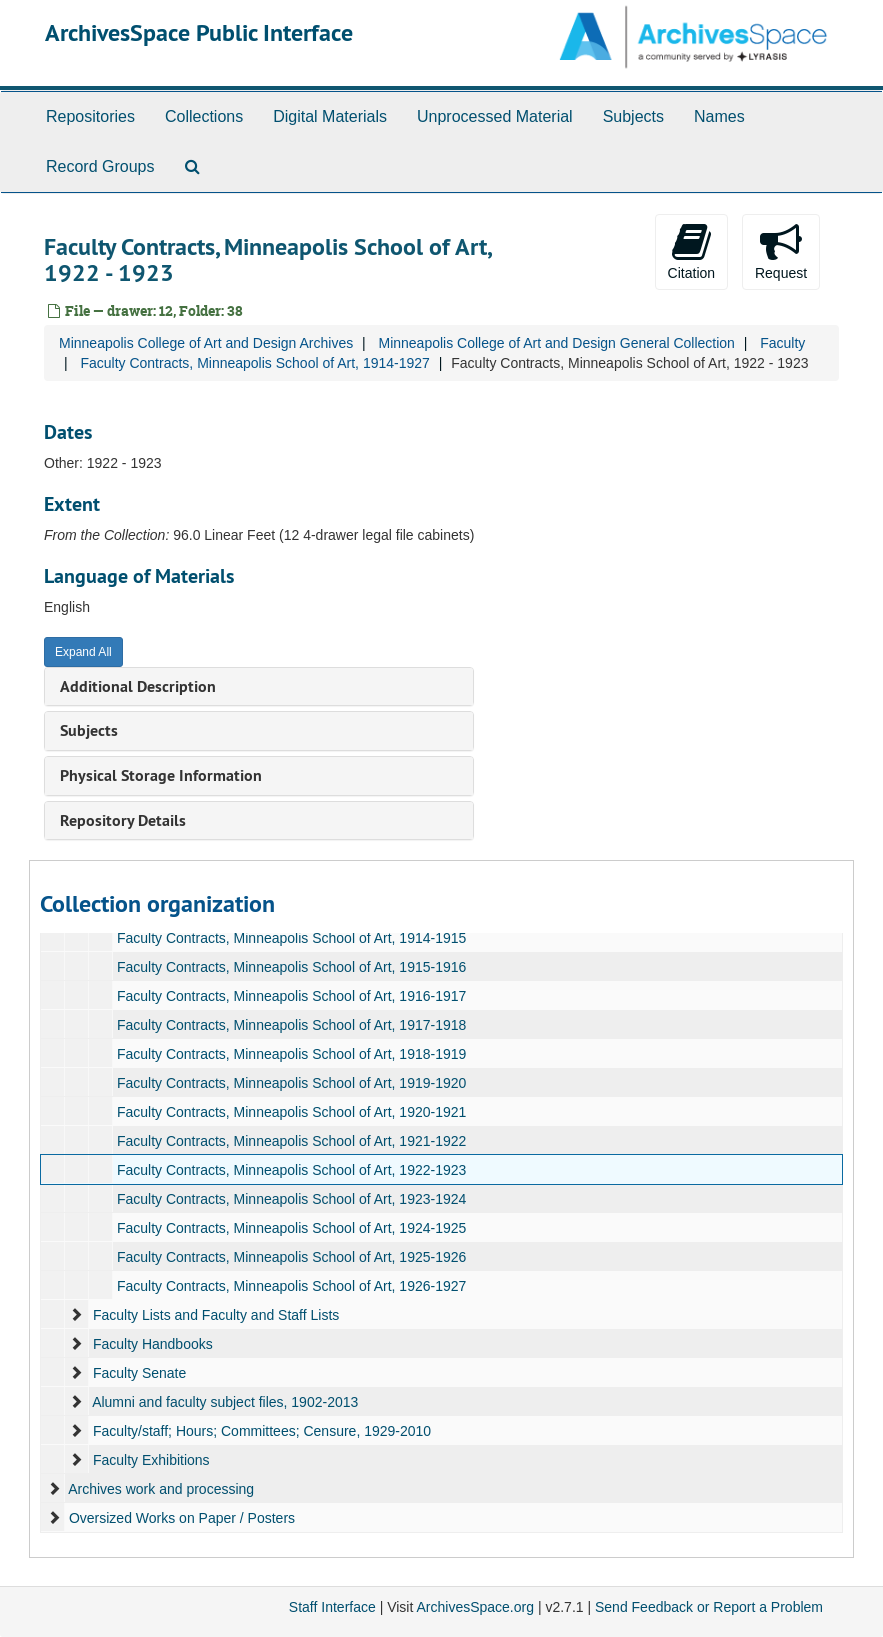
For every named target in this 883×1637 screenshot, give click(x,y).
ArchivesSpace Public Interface (199, 32)
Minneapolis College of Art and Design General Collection (556, 343)
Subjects (633, 116)
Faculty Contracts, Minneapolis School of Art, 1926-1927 (291, 1286)
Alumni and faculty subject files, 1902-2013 (225, 1402)
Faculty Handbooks (153, 1344)
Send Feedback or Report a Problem (709, 1607)
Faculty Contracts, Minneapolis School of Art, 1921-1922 (291, 1141)
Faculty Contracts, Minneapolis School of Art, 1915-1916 (291, 967)
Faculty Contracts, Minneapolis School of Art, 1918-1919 (291, 1054)
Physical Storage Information (161, 775)
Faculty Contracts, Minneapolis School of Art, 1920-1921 (291, 1112)
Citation (691, 251)
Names (719, 116)
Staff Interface (332, 1607)
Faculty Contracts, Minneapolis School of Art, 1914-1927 (254, 363)
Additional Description (138, 686)
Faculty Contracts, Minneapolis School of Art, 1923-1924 (291, 1199)
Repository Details (123, 820)
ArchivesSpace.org (475, 1607)
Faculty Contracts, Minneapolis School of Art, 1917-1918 (291, 1025)
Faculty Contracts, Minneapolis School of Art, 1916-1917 (291, 996)
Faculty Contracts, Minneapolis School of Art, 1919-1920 (291, 1083)
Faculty (782, 343)
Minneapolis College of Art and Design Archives (206, 343)
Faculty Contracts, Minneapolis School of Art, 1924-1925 (291, 1228)
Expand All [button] (83, 652)
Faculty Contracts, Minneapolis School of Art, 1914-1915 (291, 938)
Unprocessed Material (495, 116)
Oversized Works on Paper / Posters (182, 1518)
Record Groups (100, 166)
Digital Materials (330, 116)
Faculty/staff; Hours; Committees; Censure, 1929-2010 (262, 1431)
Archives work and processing (161, 1489)
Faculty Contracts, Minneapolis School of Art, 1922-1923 (291, 1170)
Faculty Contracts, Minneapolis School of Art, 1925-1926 (291, 1257)
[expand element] (76, 1315)
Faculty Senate (139, 1373)
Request (781, 251)
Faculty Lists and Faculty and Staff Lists (216, 1315)
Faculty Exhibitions (151, 1460)
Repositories (90, 116)
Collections (204, 116)
